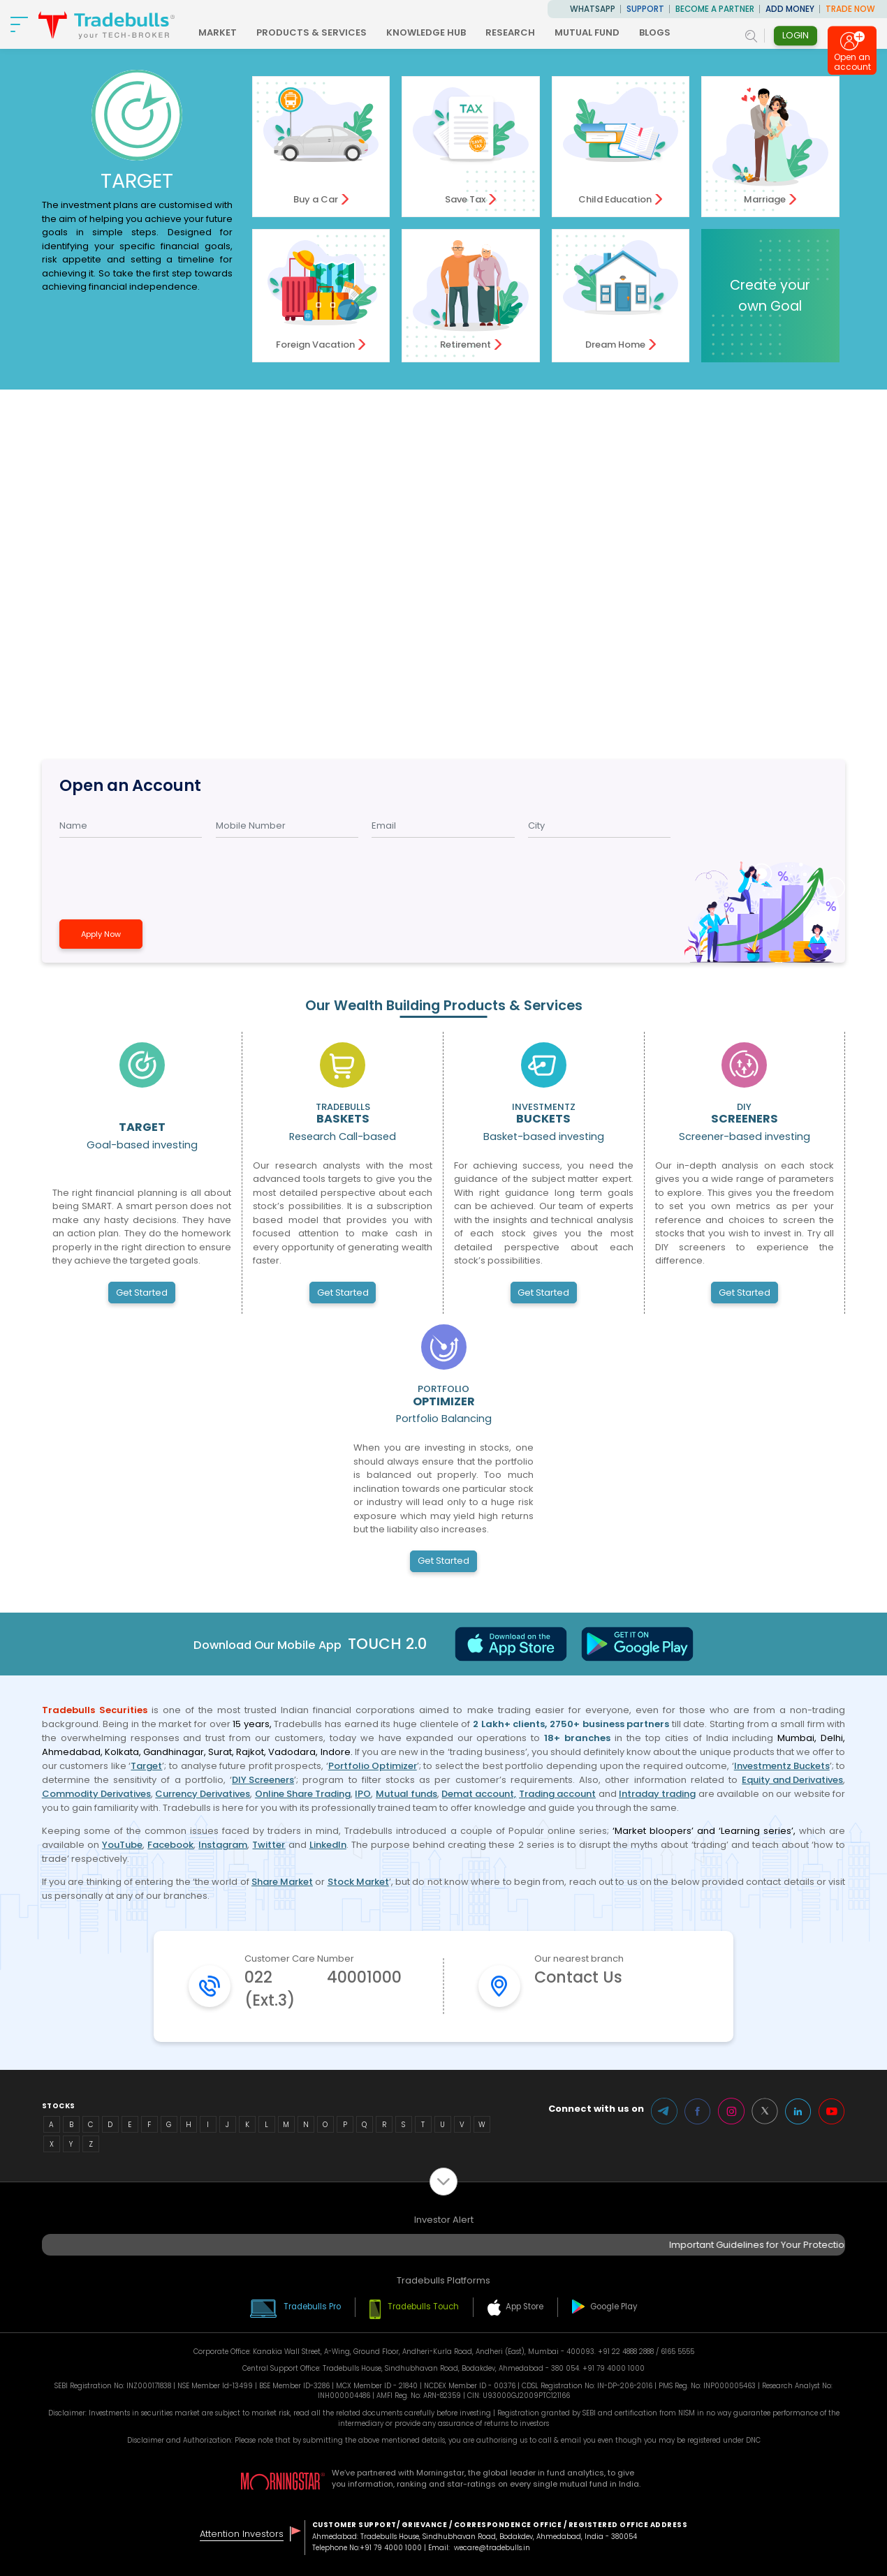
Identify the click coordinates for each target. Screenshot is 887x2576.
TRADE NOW (850, 9)
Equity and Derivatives (792, 1779)
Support (645, 9)
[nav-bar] (19, 24)
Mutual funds (406, 1793)
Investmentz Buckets (782, 1765)
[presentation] (144, 872)
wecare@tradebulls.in (492, 2547)
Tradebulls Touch (423, 2306)
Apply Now (101, 934)
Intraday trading (657, 1793)
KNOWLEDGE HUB (426, 32)
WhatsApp (592, 9)
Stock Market (358, 1881)
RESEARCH (510, 32)
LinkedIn (327, 1844)
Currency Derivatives (202, 1793)
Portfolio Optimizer (372, 1765)
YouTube (122, 1844)
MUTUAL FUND (587, 32)
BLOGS (654, 32)
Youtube (832, 2111)
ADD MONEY (789, 9)
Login (795, 35)
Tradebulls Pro (312, 2306)
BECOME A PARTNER (714, 9)
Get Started (142, 1292)
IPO (363, 1793)
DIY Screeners (263, 1779)
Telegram (664, 2111)
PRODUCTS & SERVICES (311, 32)
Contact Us (578, 1977)
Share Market (282, 1881)
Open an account (852, 64)
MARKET (217, 32)
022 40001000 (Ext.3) (323, 1989)
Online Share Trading (303, 1793)
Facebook (170, 1844)
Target (146, 1765)
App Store (524, 2306)
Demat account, (478, 1793)
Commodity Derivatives (96, 1793)
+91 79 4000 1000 (391, 2547)
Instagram (222, 1844)
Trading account (557, 1793)
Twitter (268, 1844)
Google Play (614, 2306)
